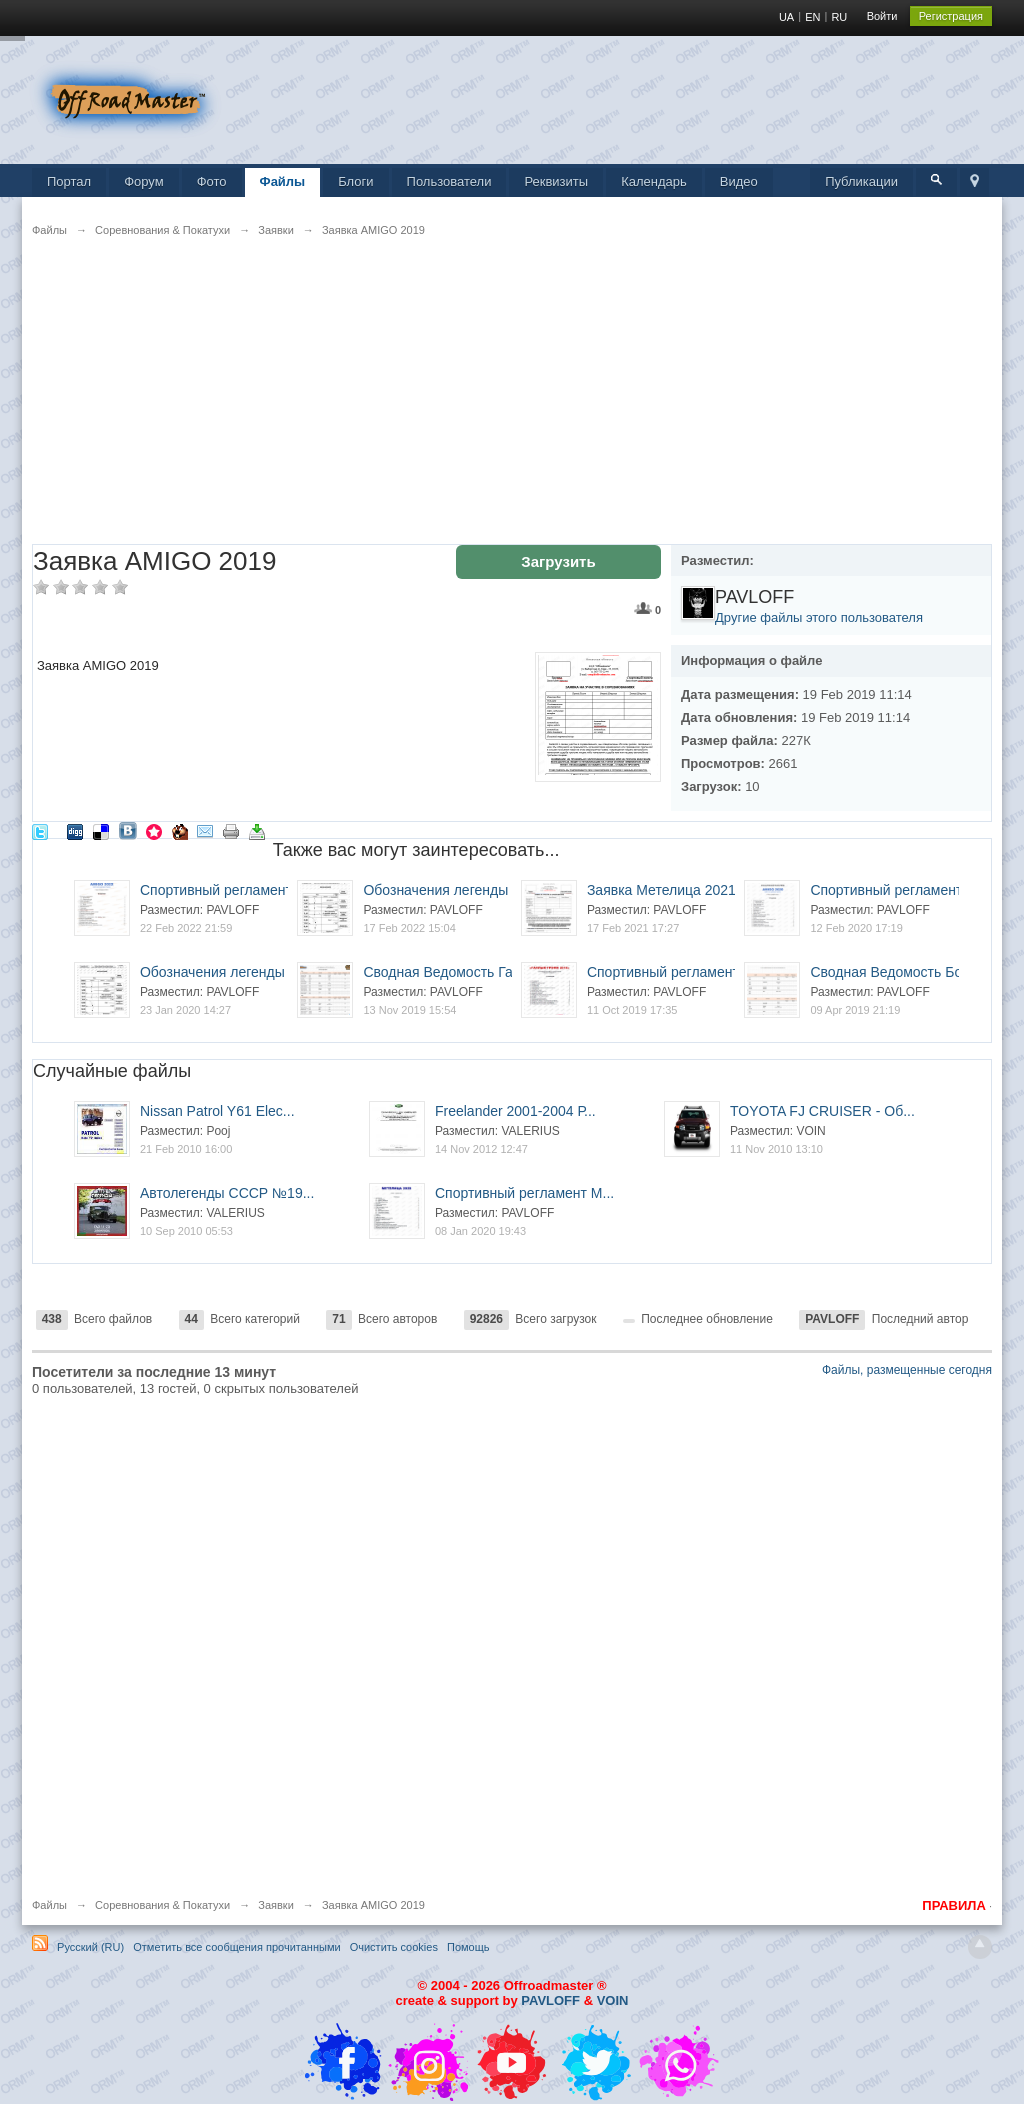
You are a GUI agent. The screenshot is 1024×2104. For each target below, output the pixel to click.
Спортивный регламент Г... (673, 972)
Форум (144, 181)
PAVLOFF (550, 2000)
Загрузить (558, 561)
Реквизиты (556, 181)
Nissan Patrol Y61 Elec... (217, 1111)
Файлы (283, 181)
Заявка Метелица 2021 (661, 890)
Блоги (355, 181)
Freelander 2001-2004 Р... (515, 1111)
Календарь (654, 181)
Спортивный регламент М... (524, 1193)
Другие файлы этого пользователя (819, 617)
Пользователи (449, 181)
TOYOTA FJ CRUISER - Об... (822, 1111)
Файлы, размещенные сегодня (907, 1370)
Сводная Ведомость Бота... (898, 972)
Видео (739, 181)
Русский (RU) (90, 1947)
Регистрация (951, 16)
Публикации (861, 181)
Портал (69, 181)
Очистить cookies (394, 1947)
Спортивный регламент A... (228, 890)
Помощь (468, 1947)
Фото (212, 181)
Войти (882, 16)
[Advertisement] (512, 404)
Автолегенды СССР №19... (227, 1193)
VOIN (613, 2000)
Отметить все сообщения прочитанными (236, 1947)
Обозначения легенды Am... (453, 890)
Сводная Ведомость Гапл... (451, 972)
